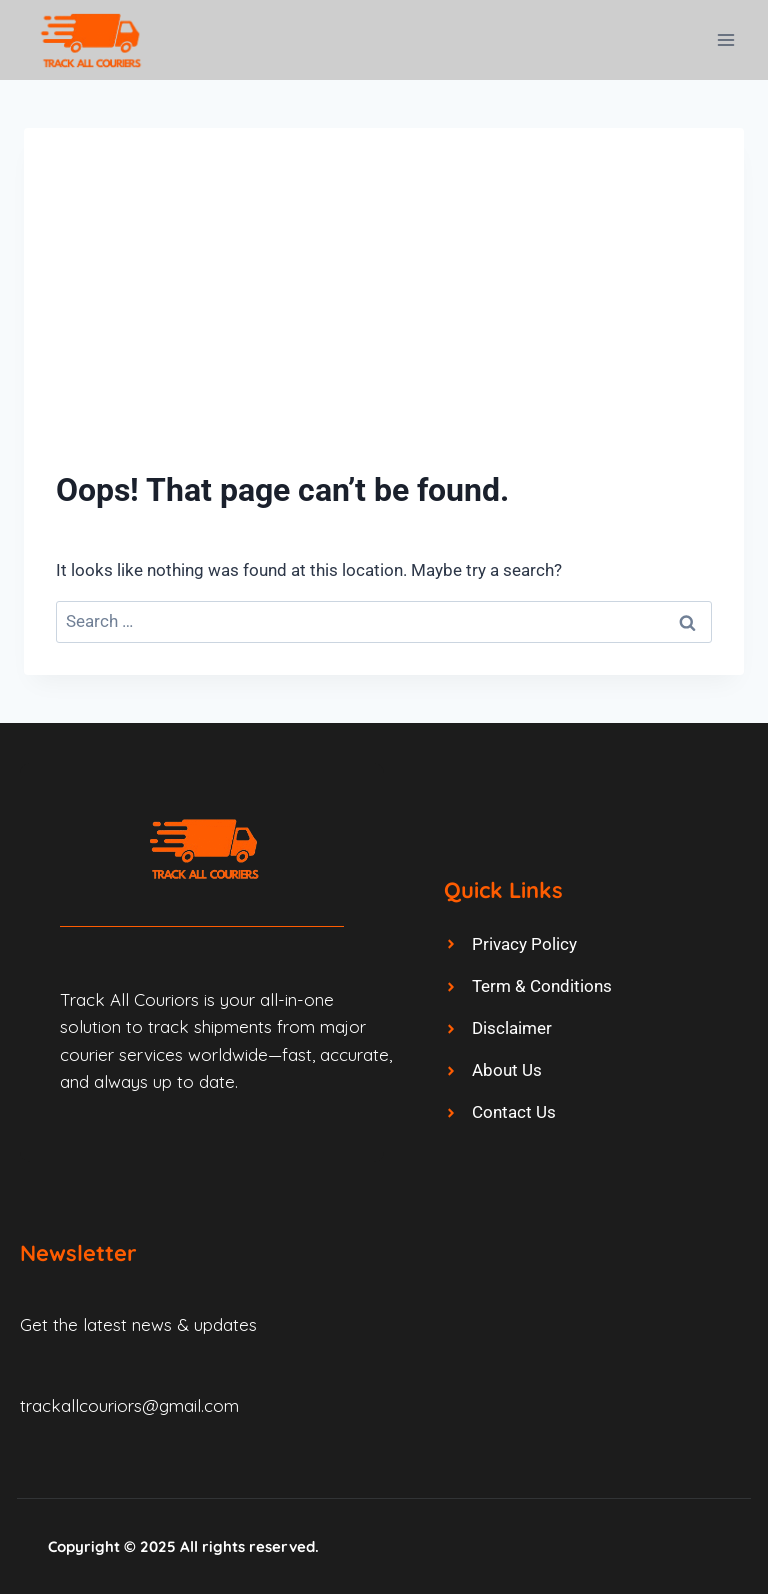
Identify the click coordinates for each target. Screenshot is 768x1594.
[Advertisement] (384, 310)
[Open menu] (725, 39)
